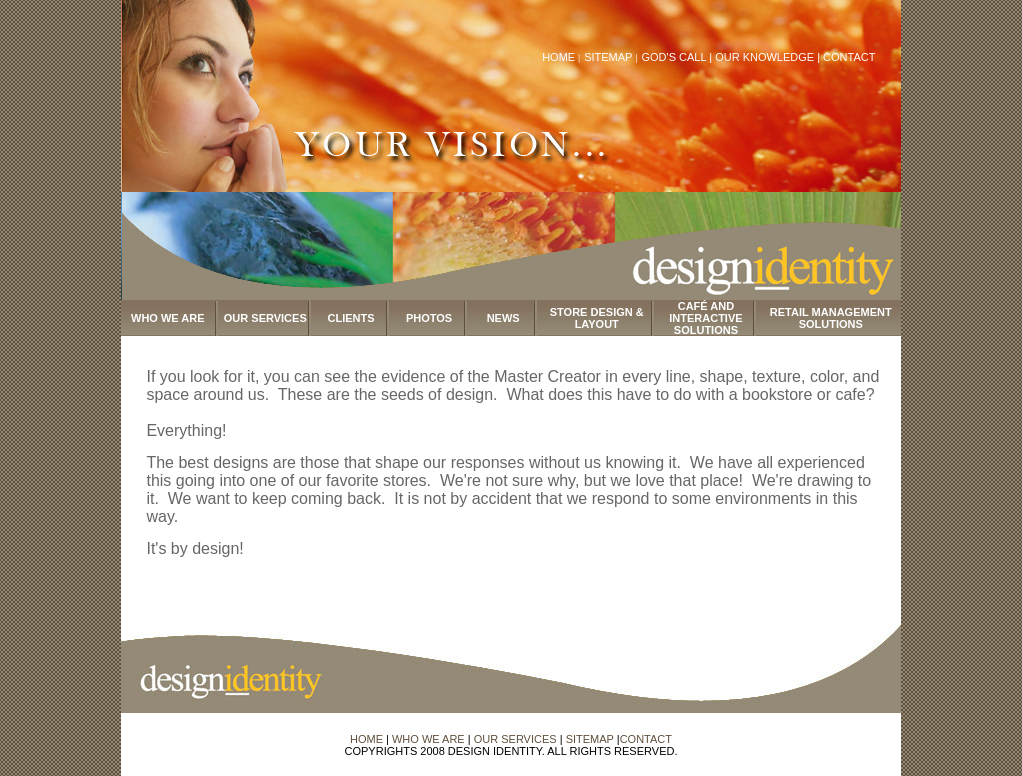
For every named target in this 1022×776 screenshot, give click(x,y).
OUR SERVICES (265, 318)
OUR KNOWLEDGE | (769, 57)
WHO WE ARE (168, 318)
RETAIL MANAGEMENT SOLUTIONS (831, 318)
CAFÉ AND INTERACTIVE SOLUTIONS (705, 318)
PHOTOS (429, 318)
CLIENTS (351, 318)
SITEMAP (609, 57)
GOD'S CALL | (678, 57)
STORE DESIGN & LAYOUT (597, 318)
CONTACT (849, 57)
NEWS (503, 318)
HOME (558, 57)
